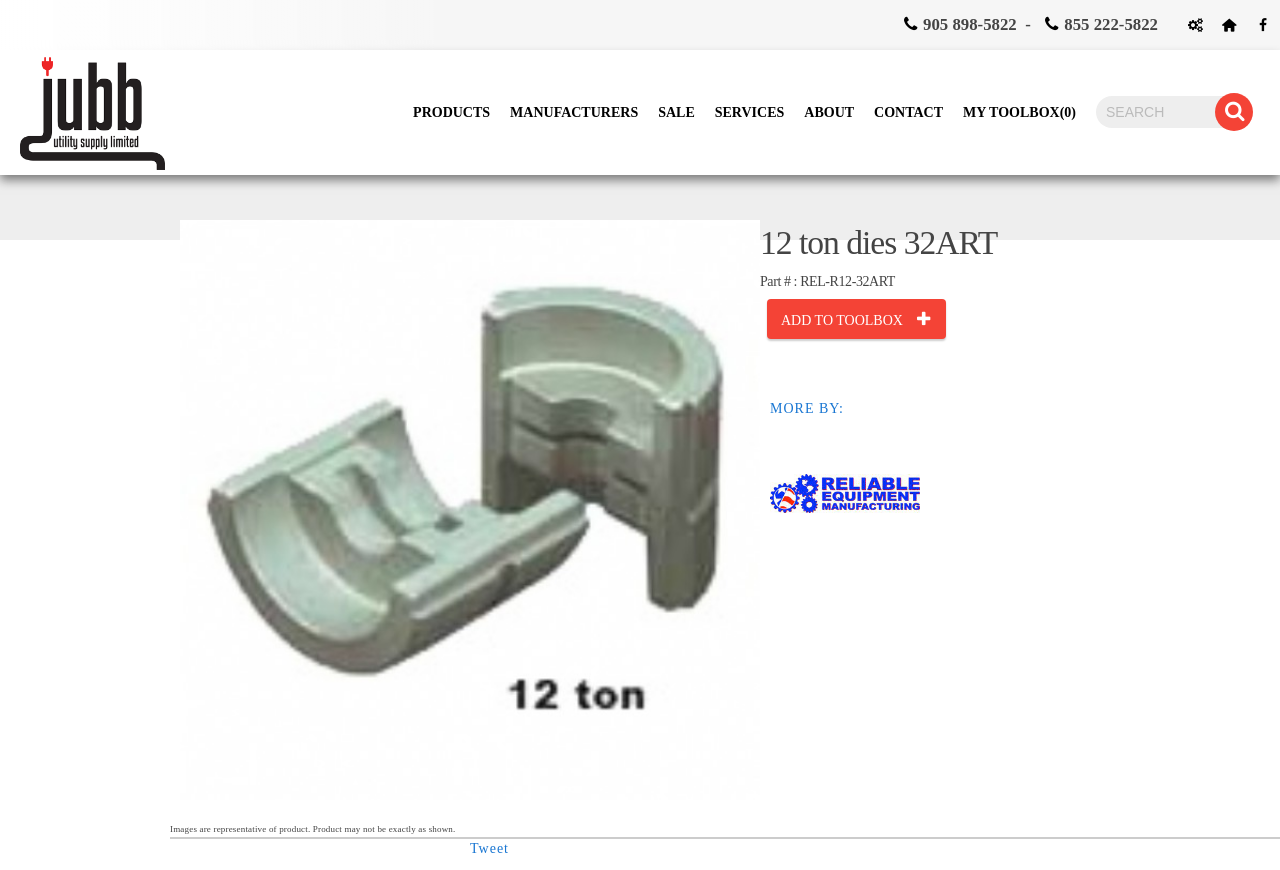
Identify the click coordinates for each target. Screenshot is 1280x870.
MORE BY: (807, 408)
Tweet (489, 848)
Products (451, 112)
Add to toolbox (842, 320)
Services (750, 112)
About (829, 112)
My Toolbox (1019, 112)
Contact (908, 112)
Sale (676, 112)
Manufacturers (574, 112)
